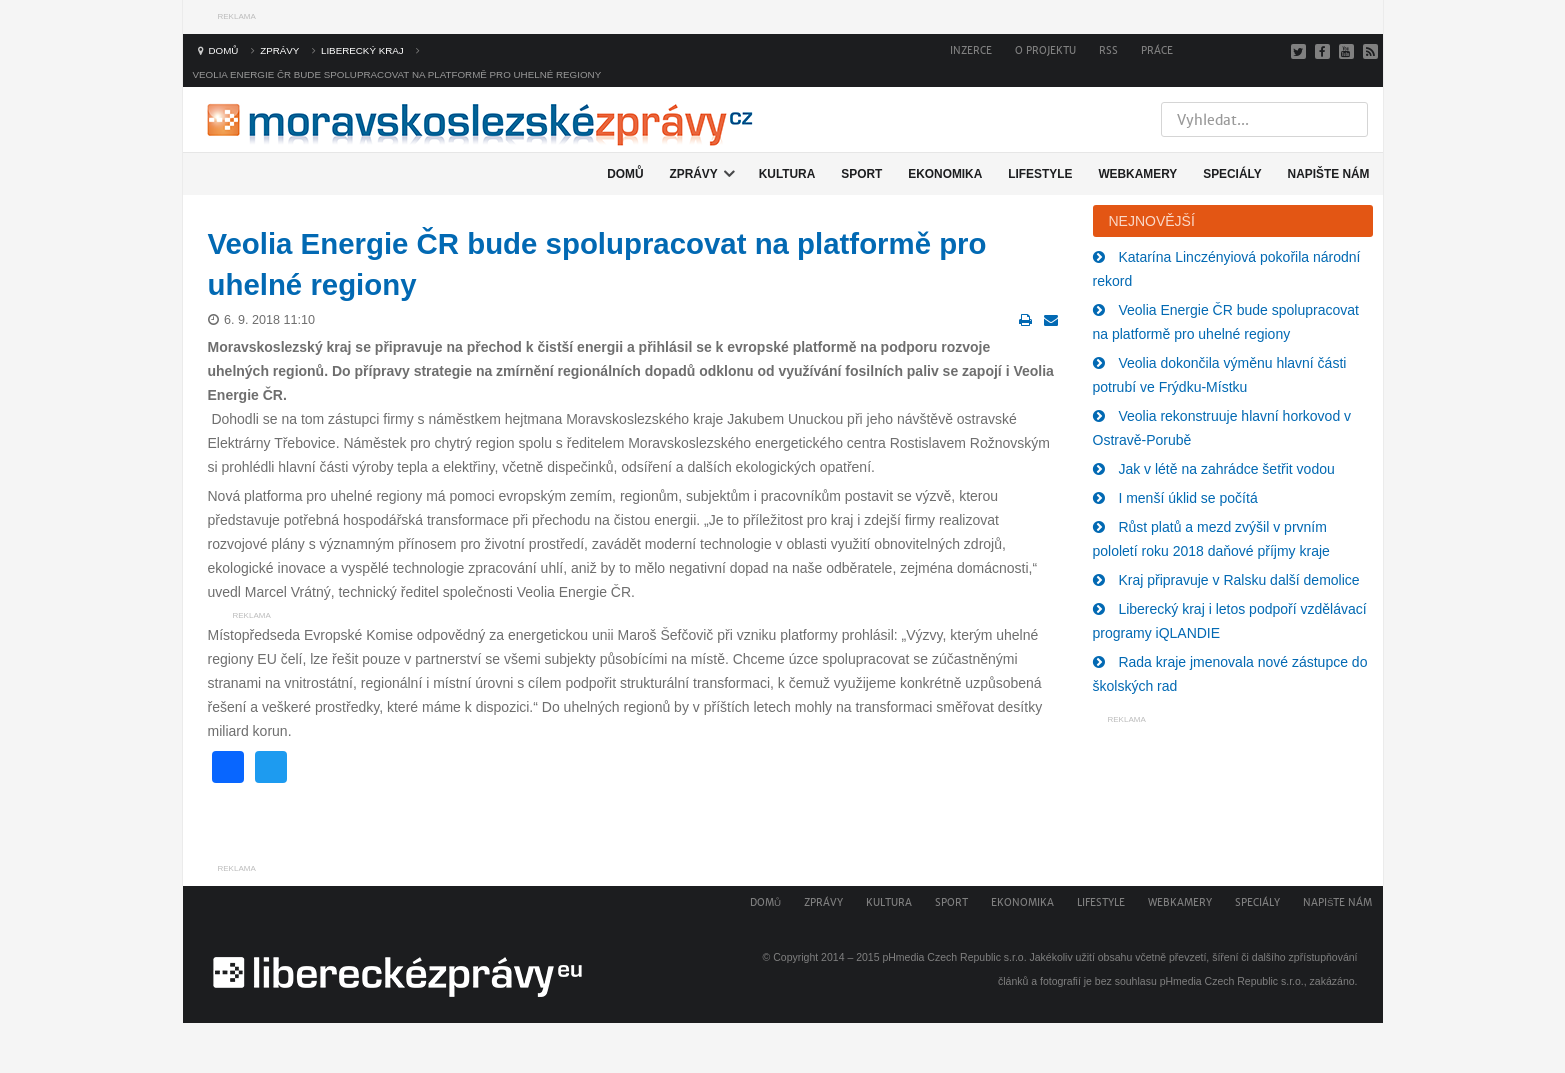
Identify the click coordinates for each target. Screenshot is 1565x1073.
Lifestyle (1101, 902)
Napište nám (1338, 902)
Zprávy (823, 902)
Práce (1157, 50)
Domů (765, 902)
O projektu (1045, 50)
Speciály (1257, 902)
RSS (1108, 50)
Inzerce (971, 50)
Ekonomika (1022, 902)
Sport (951, 902)
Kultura (889, 902)
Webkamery (1180, 902)
